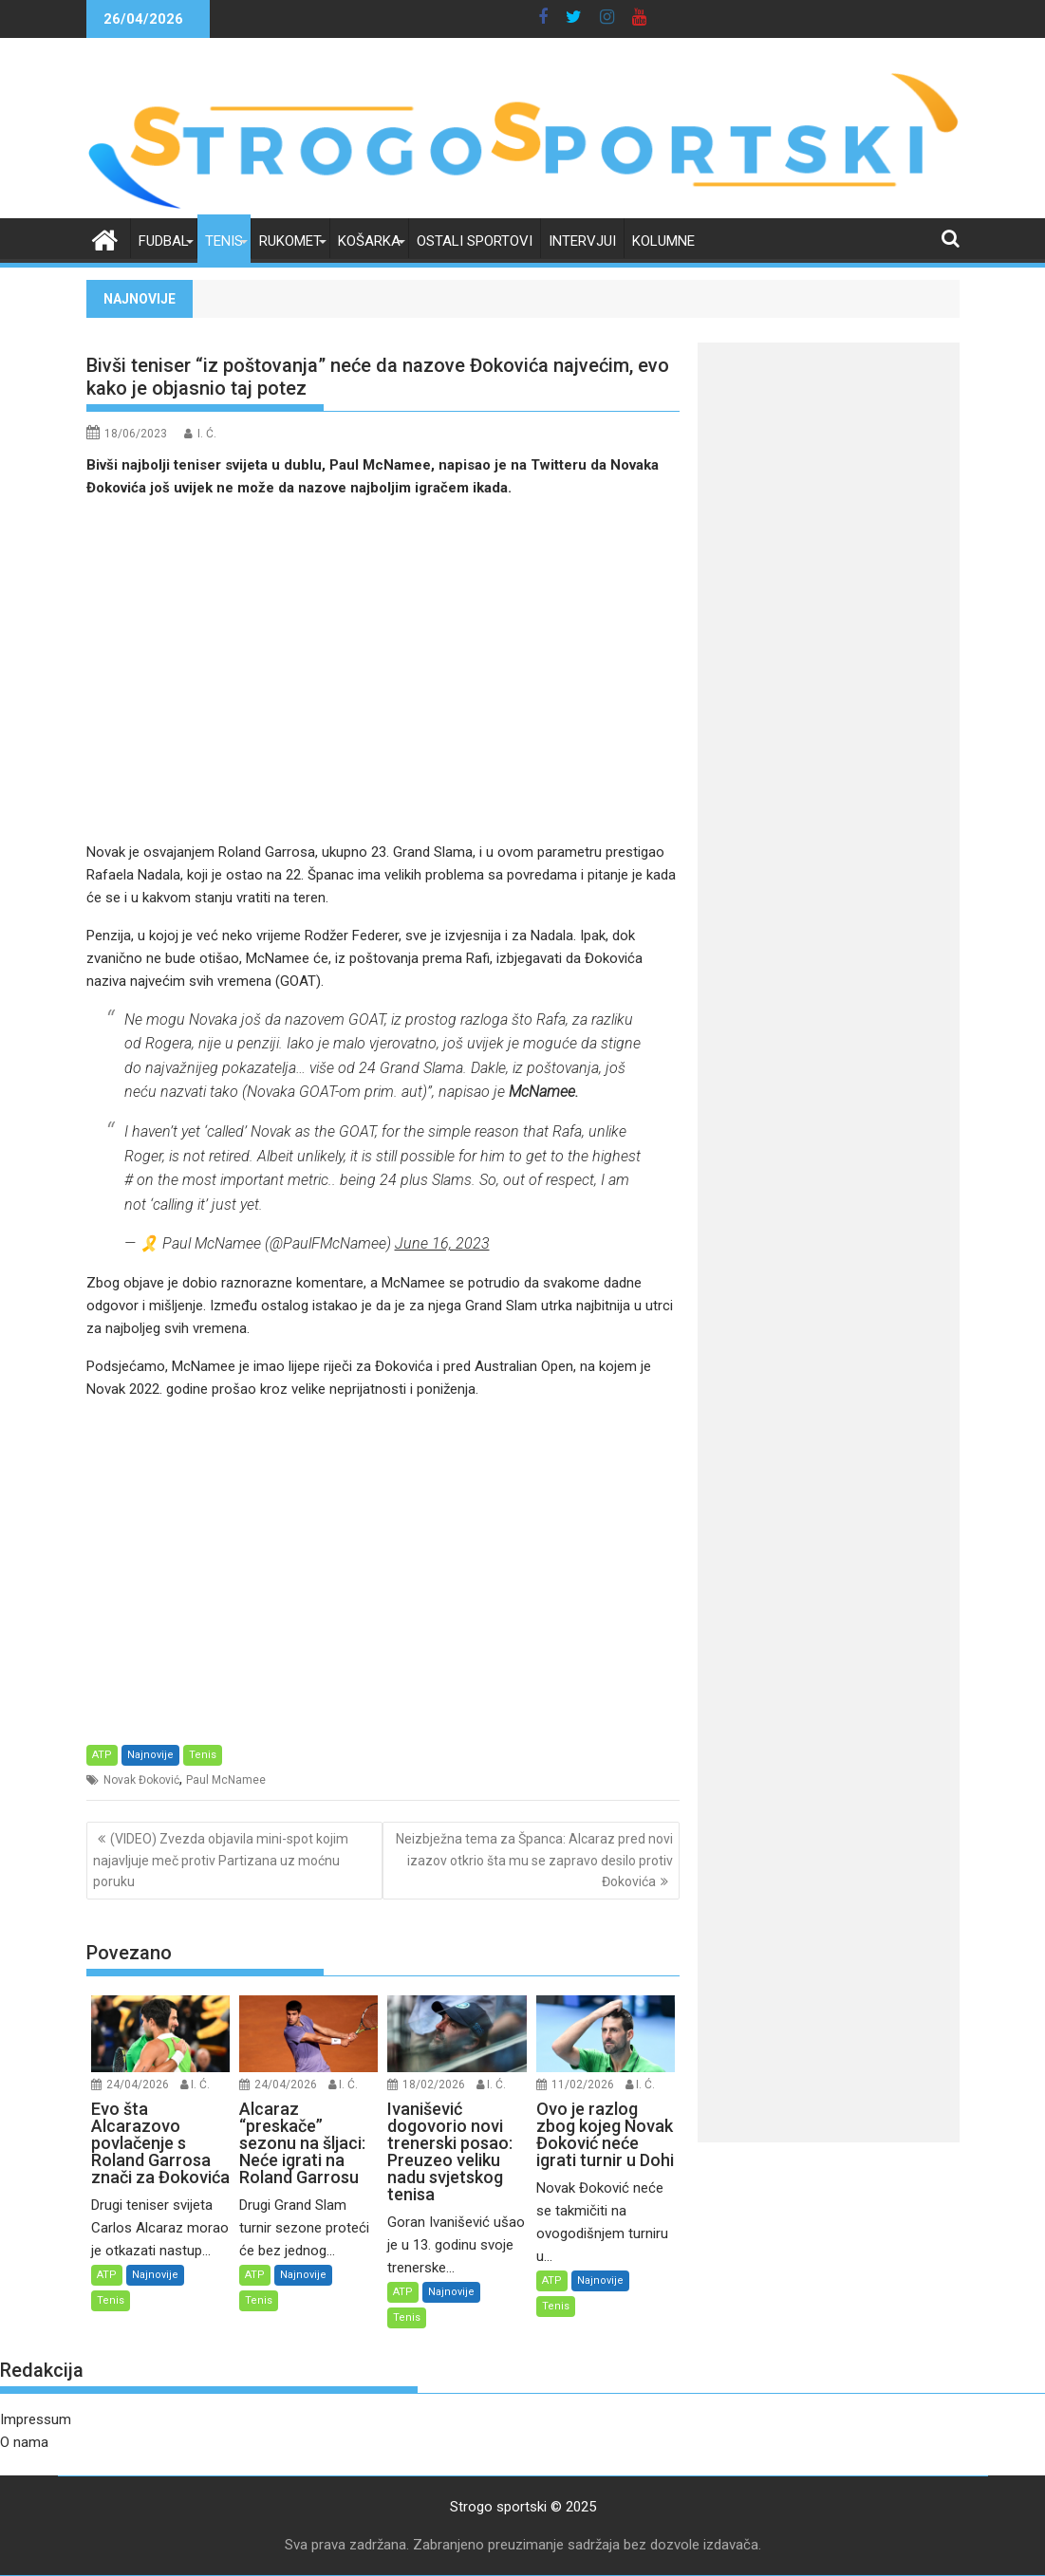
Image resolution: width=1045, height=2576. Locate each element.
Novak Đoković (141, 1780)
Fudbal (164, 241)
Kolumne (663, 241)
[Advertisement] (383, 670)
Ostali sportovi (474, 241)
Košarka (369, 241)
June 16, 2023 (442, 1243)
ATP (102, 1755)
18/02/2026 (433, 2084)
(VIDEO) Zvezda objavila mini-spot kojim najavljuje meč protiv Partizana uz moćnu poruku (220, 1860)
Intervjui (582, 241)
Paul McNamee (226, 1780)
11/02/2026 (582, 2084)
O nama (24, 2442)
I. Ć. (206, 433)
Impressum (35, 2419)
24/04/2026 (137, 2084)
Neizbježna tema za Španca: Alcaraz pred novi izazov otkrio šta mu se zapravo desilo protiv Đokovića (534, 1860)
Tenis (224, 241)
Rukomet (290, 241)
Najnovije (150, 1755)
